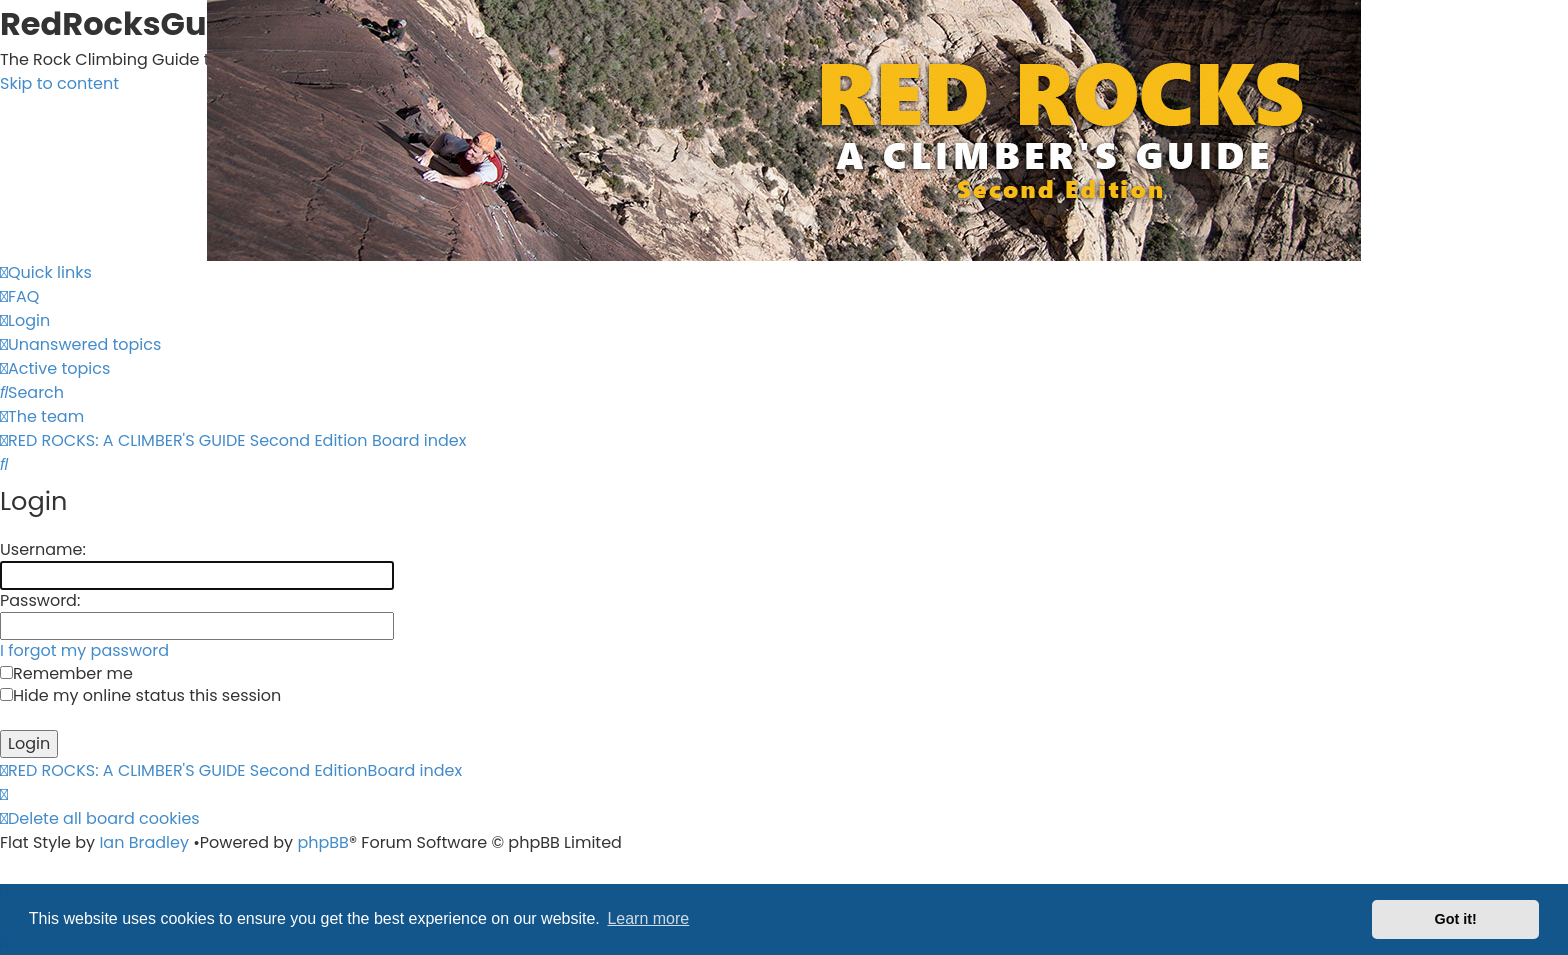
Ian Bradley (144, 842)
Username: (43, 549)
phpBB (323, 842)
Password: (40, 600)
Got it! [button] (1456, 919)
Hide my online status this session (140, 695)
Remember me (66, 673)
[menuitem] (19, 296)
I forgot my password (84, 650)
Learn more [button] (648, 918)
